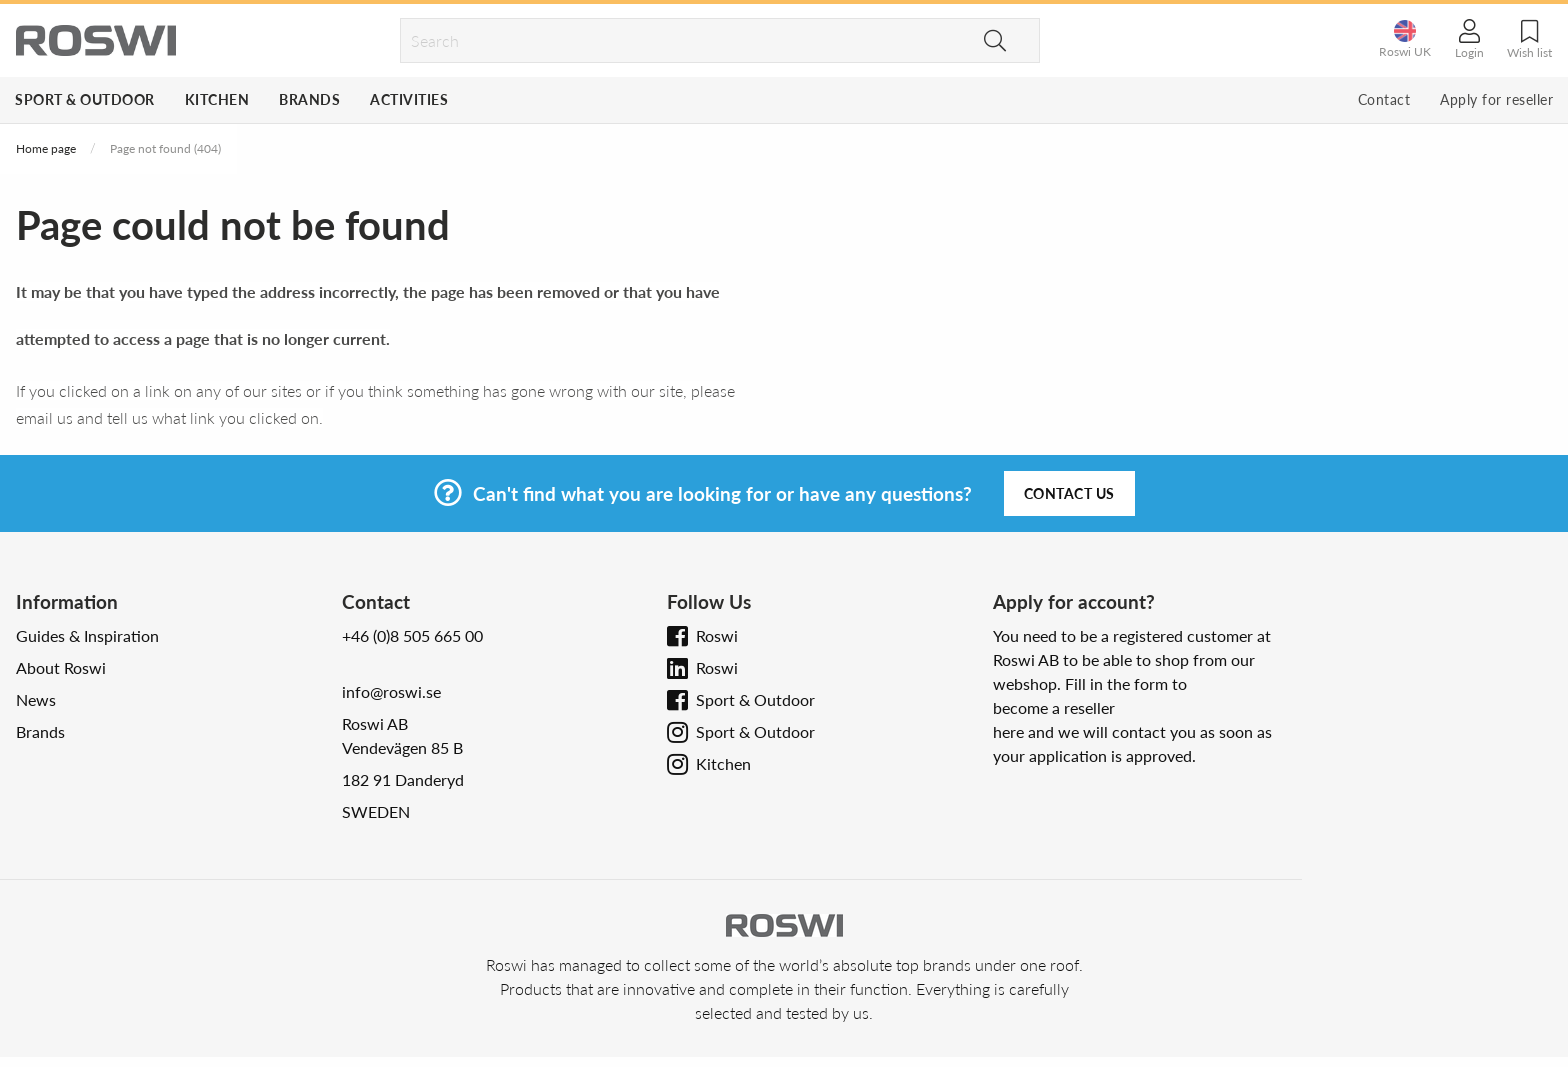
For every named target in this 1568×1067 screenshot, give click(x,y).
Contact (1384, 99)
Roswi (717, 635)
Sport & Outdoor (85, 99)
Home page (46, 148)
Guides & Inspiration (87, 635)
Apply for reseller (1496, 99)
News (36, 699)
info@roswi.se (391, 691)
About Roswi (61, 667)
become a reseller (1054, 707)
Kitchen (217, 99)
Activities (409, 99)
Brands (309, 99)
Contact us (1069, 493)
